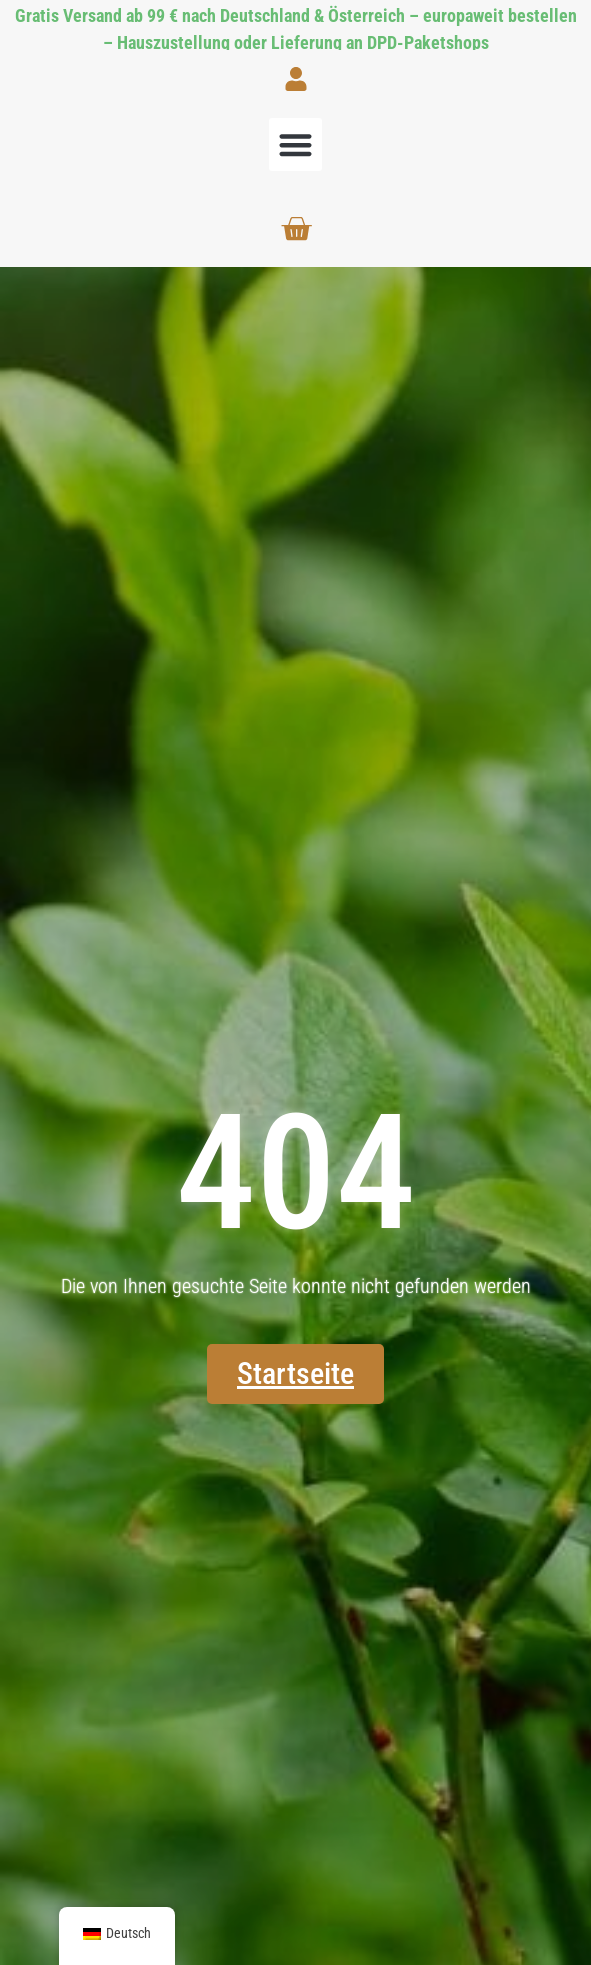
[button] (295, 144)
